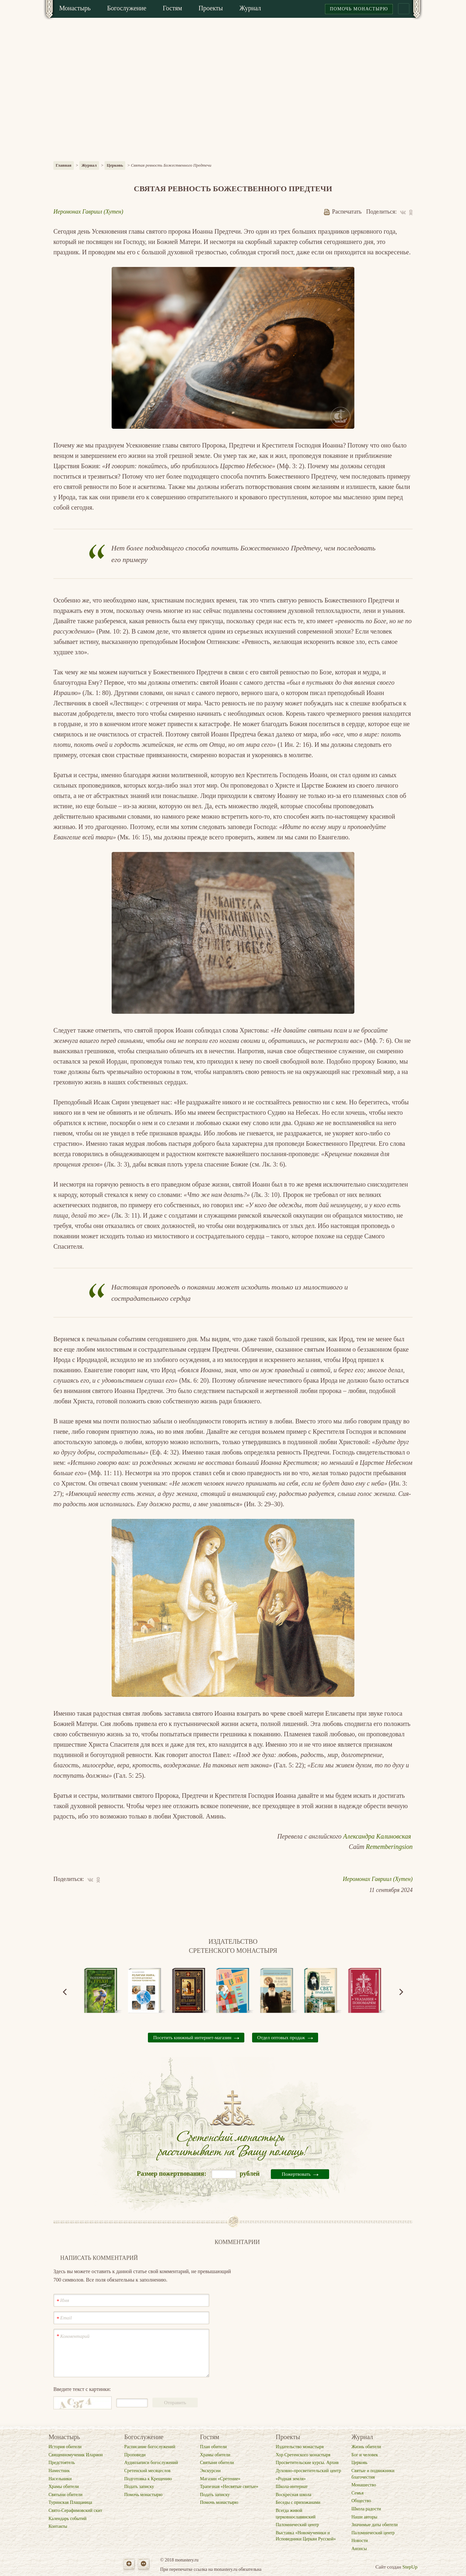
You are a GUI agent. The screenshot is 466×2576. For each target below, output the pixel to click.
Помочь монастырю (359, 8)
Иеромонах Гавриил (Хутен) (88, 211)
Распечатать (342, 211)
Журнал (89, 165)
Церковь (115, 165)
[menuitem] (75, 9)
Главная (64, 165)
